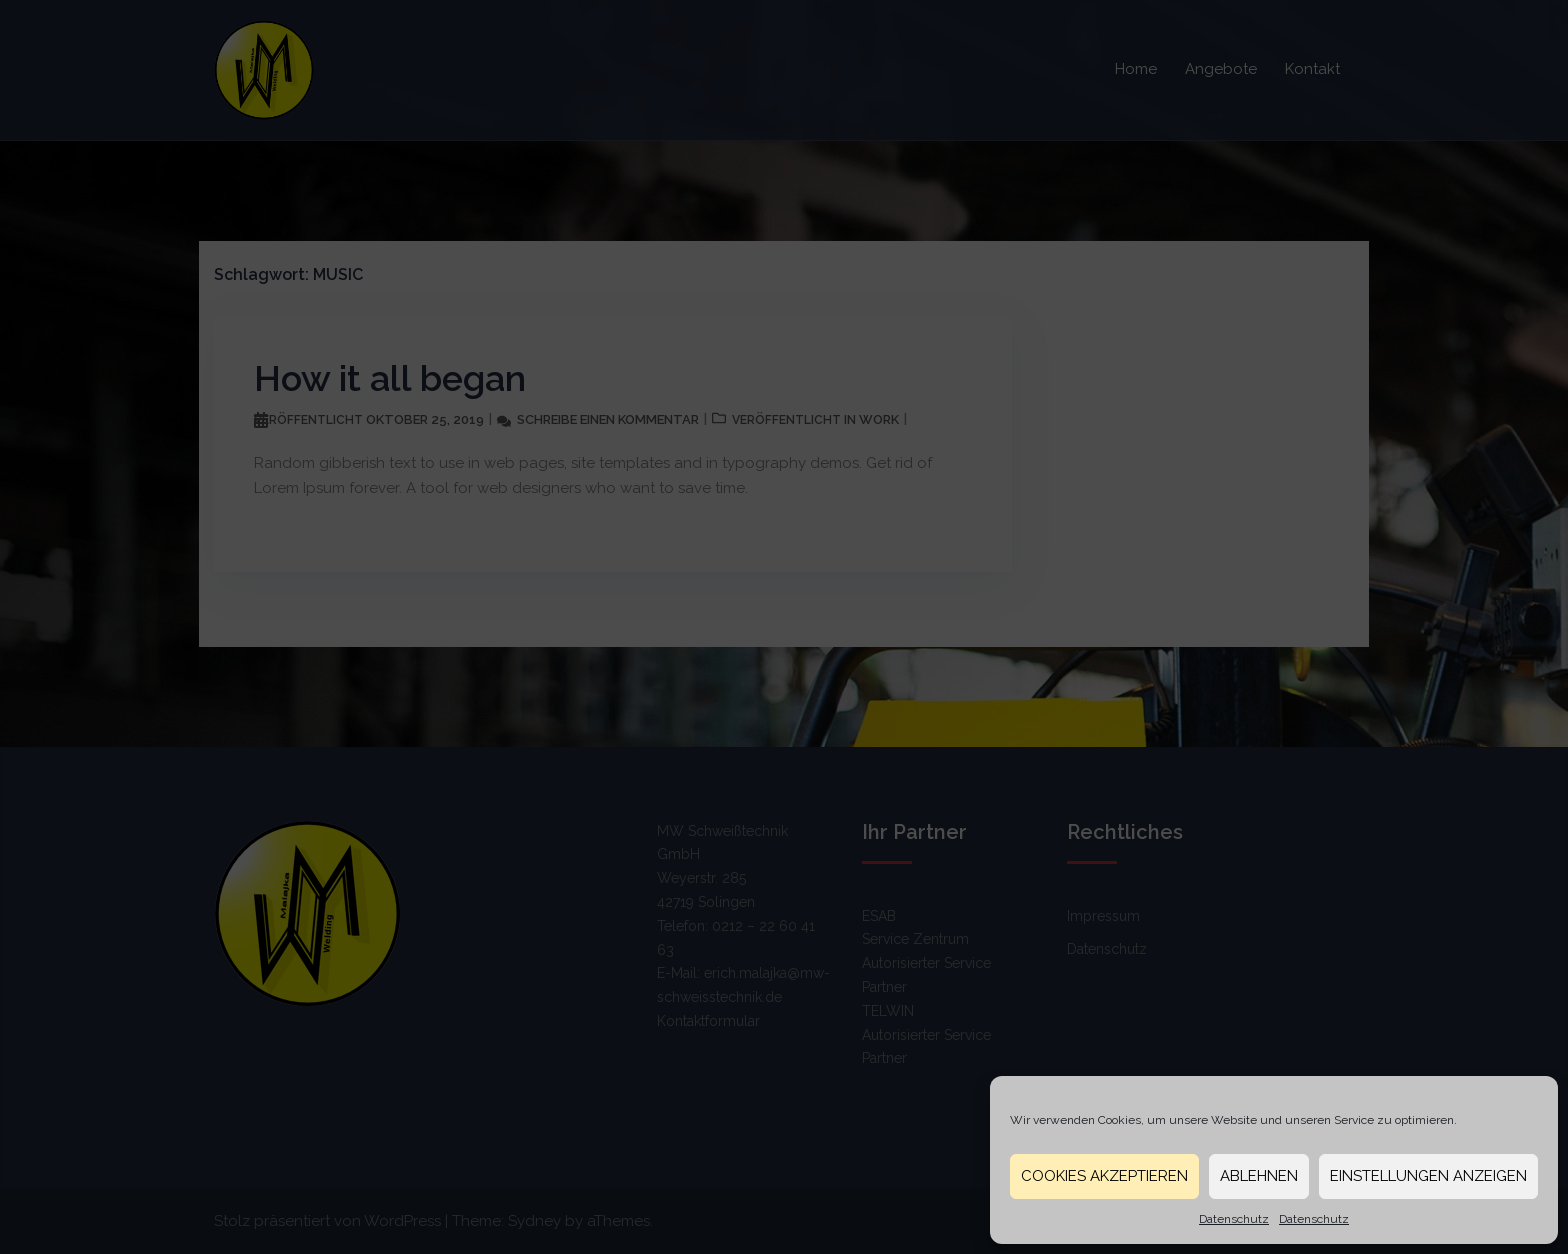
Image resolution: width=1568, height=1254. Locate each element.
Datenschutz (1234, 1219)
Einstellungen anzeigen (1428, 1176)
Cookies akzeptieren (1104, 1176)
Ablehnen (1259, 1176)
